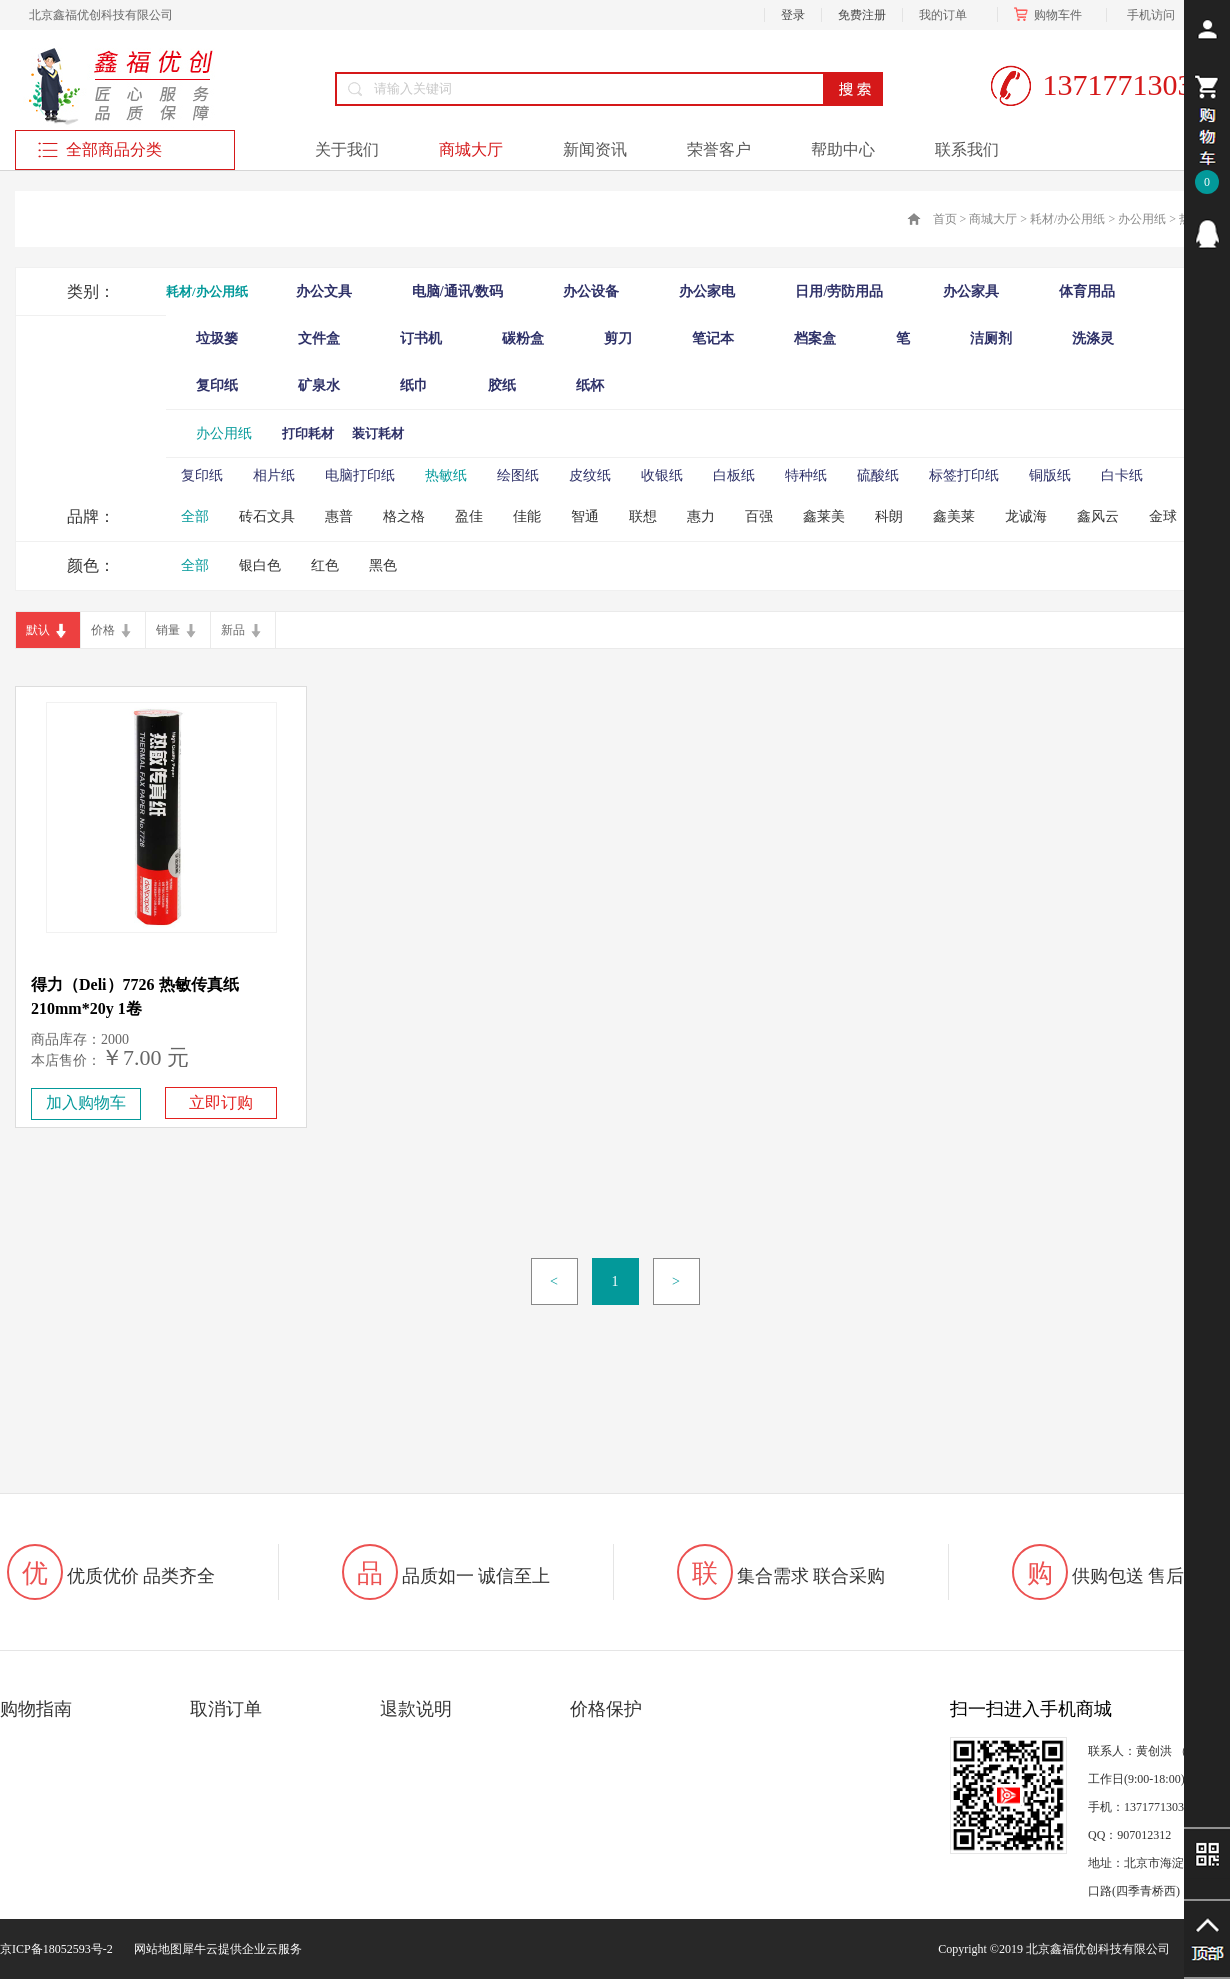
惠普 (339, 516)
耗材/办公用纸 (1067, 219)
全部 (195, 516)
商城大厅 (993, 219)
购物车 (1052, 15)
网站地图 (155, 1949)
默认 (38, 630)
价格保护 (606, 1709)
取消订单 (226, 1709)
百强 (759, 516)
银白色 (260, 565)
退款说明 (416, 1709)
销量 (168, 630)
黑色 (383, 565)
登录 (793, 15)
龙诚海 (1026, 516)
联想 (643, 516)
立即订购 (221, 1102)
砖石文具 (267, 516)
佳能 (527, 516)
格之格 (404, 516)
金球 (1163, 516)
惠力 (701, 516)
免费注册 (862, 15)
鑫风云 (1098, 516)
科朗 (889, 516)
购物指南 (36, 1709)
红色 (325, 565)
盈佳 (469, 516)
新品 (233, 630)
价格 (103, 630)
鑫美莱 (954, 516)
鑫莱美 (824, 516)
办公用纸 (1142, 219)
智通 (585, 516)
